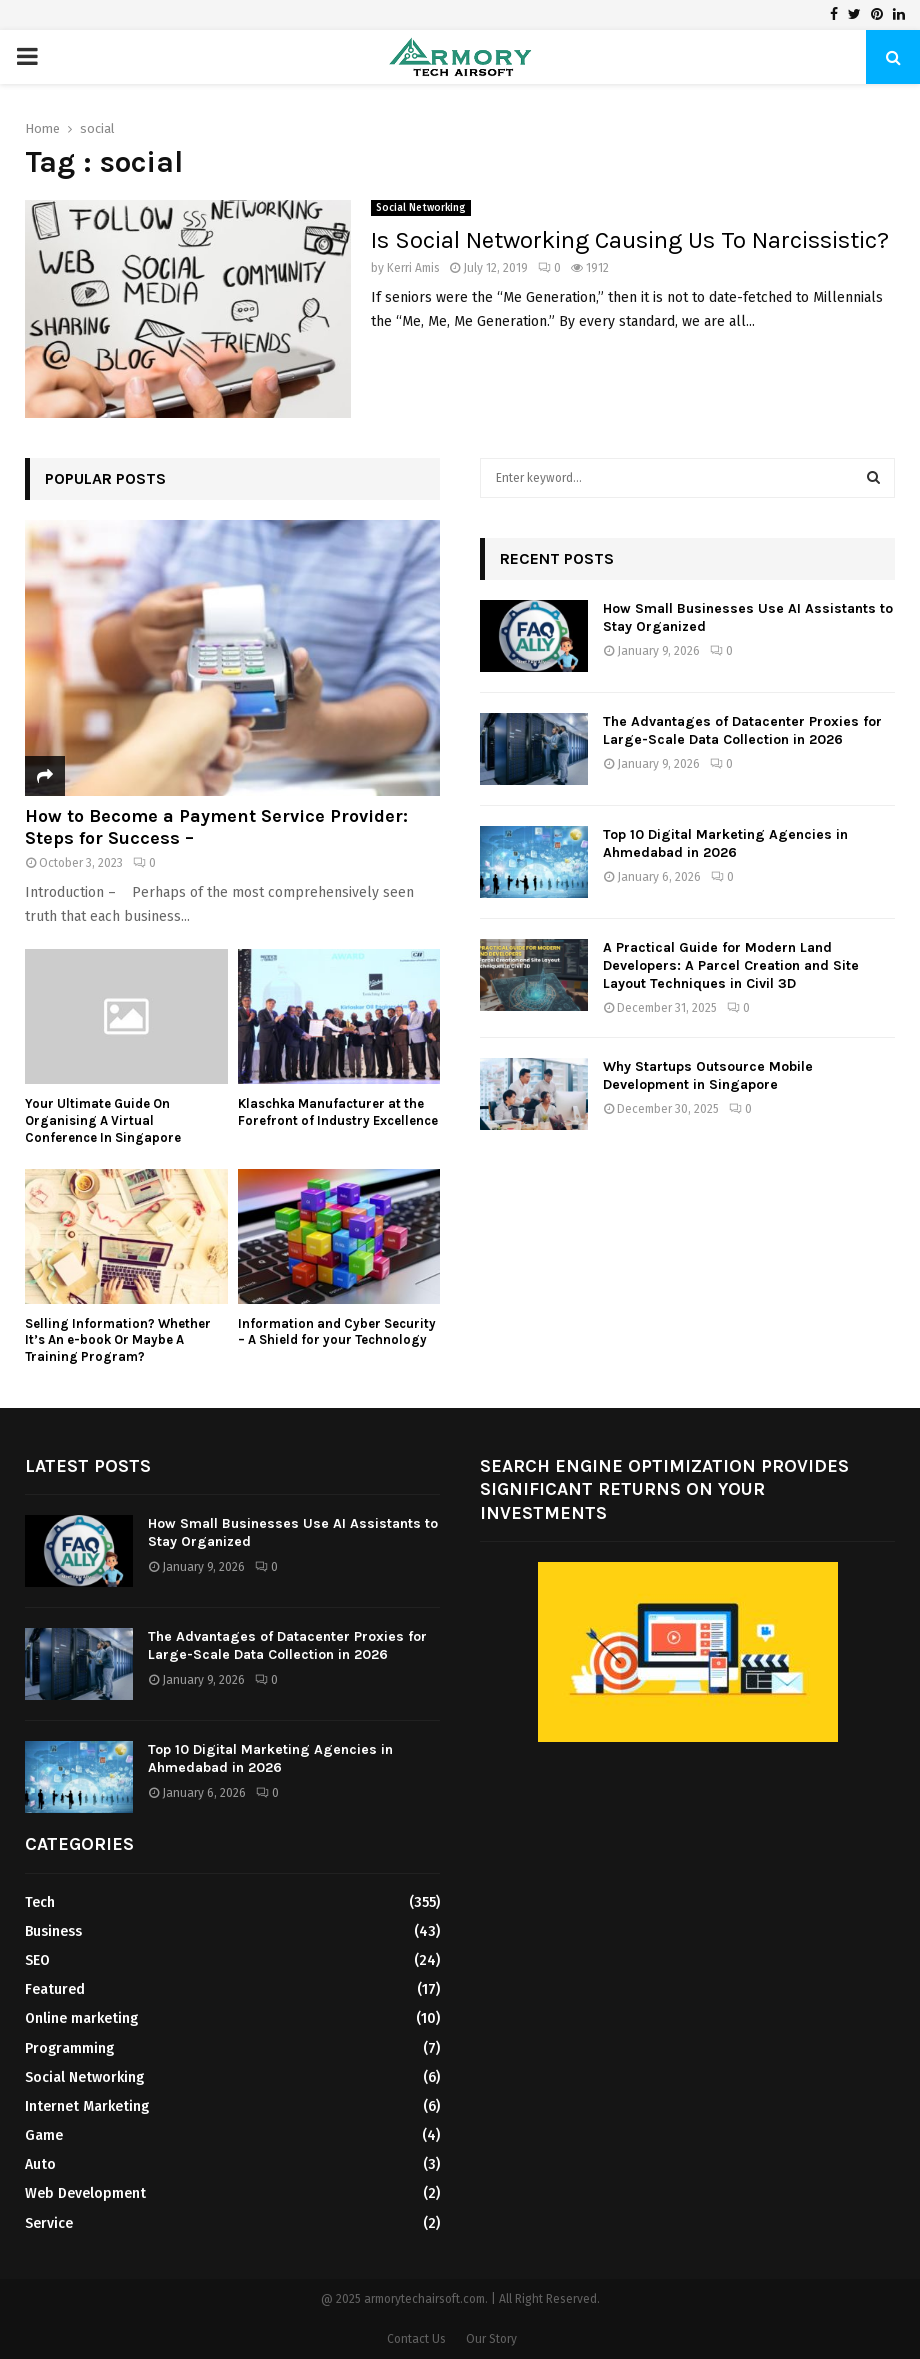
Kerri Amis (413, 268)
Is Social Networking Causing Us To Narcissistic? (630, 240)
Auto (40, 2164)
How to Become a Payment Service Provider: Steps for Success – (216, 827)
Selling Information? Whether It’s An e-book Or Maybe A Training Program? (118, 1340)
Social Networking (421, 208)
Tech (40, 1902)
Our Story (491, 2339)
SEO (37, 1960)
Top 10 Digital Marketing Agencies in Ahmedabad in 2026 (725, 843)
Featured (55, 1989)
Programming (69, 2048)
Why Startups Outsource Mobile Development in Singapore (708, 1075)
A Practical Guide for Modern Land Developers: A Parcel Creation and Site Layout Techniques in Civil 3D (731, 965)
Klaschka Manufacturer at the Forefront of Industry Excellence (338, 1112)
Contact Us (416, 2339)
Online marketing (81, 2018)
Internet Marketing (87, 2106)
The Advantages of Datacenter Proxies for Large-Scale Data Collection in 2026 (742, 730)
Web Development (85, 2193)
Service (49, 2223)
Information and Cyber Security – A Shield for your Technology (337, 1332)
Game (44, 2135)
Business (53, 1931)
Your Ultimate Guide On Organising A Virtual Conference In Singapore (103, 1120)
